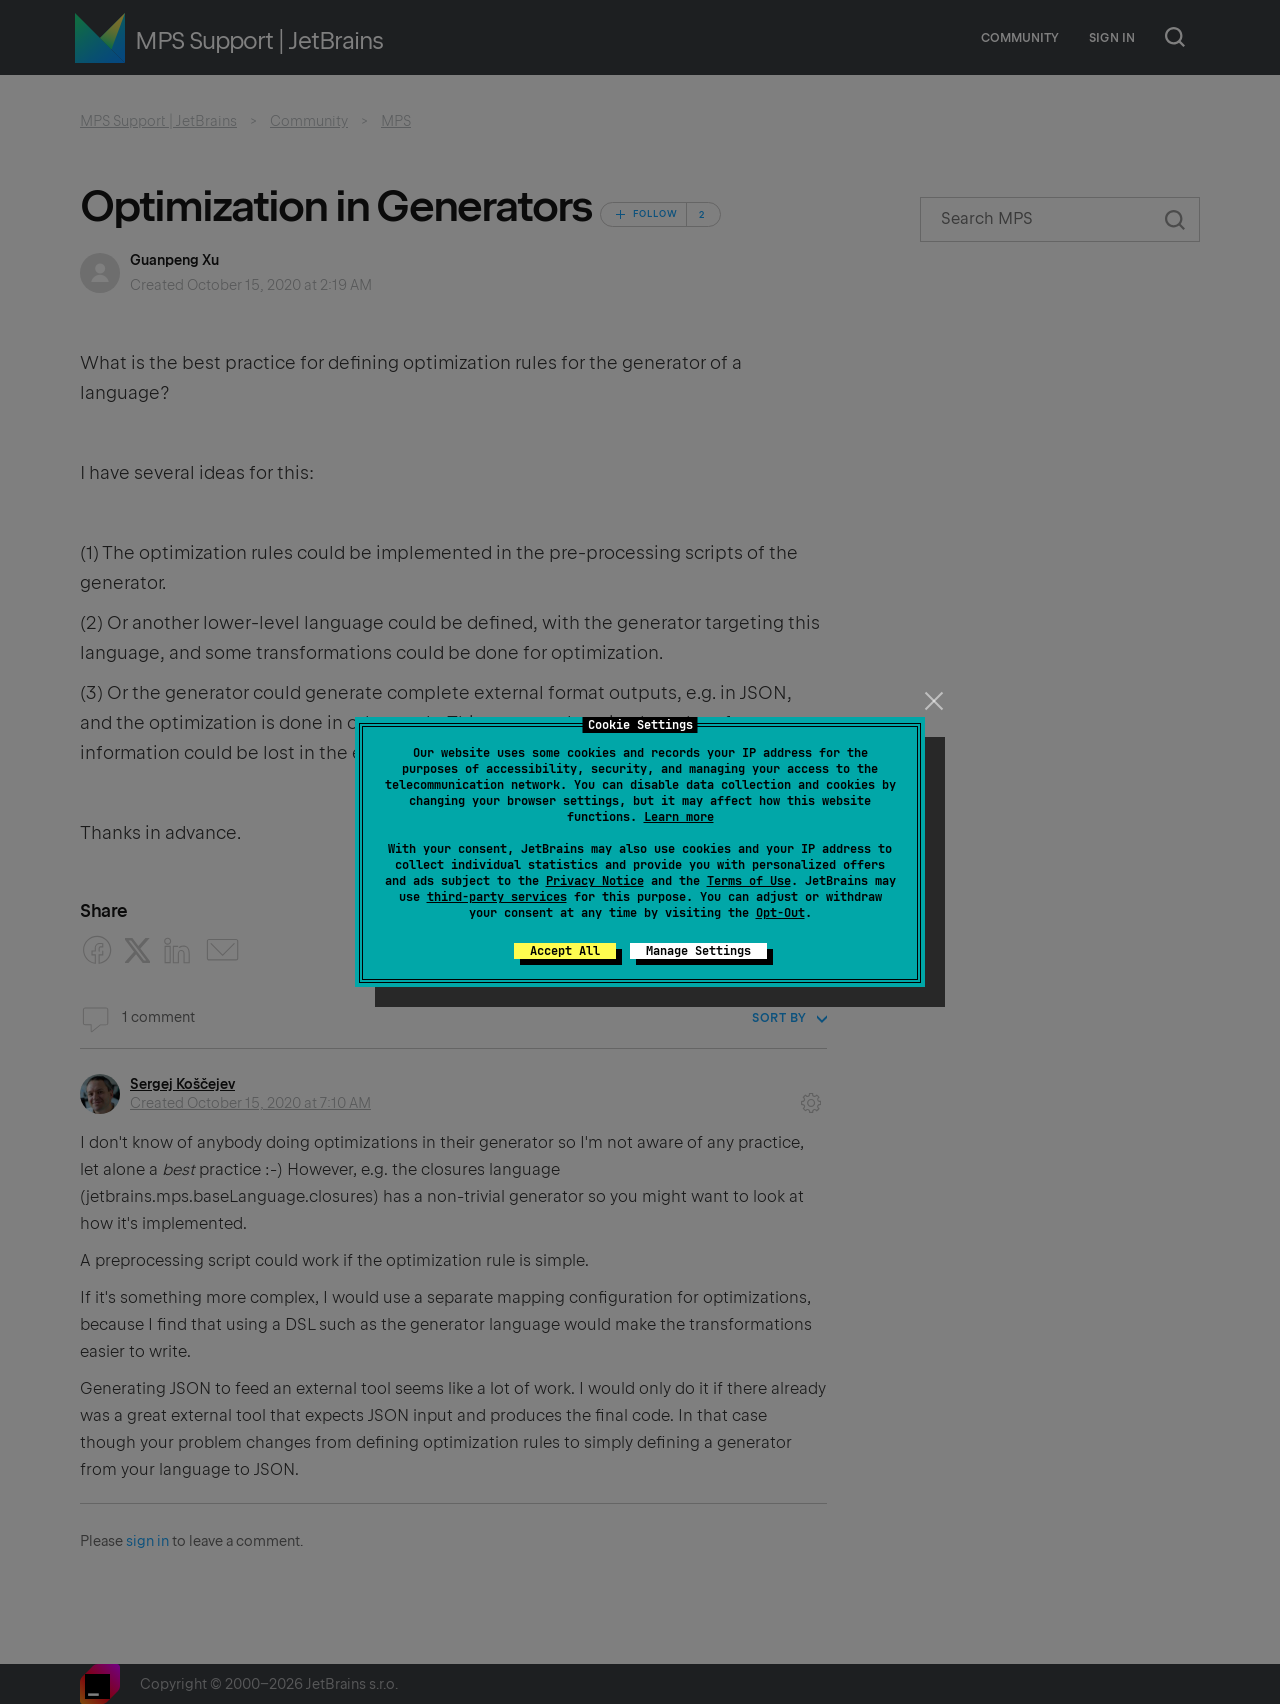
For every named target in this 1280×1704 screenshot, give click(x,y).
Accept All (565, 951)
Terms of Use (749, 881)
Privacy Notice (595, 881)
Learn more (679, 817)
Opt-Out (780, 913)
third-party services (497, 897)
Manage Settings (698, 951)
